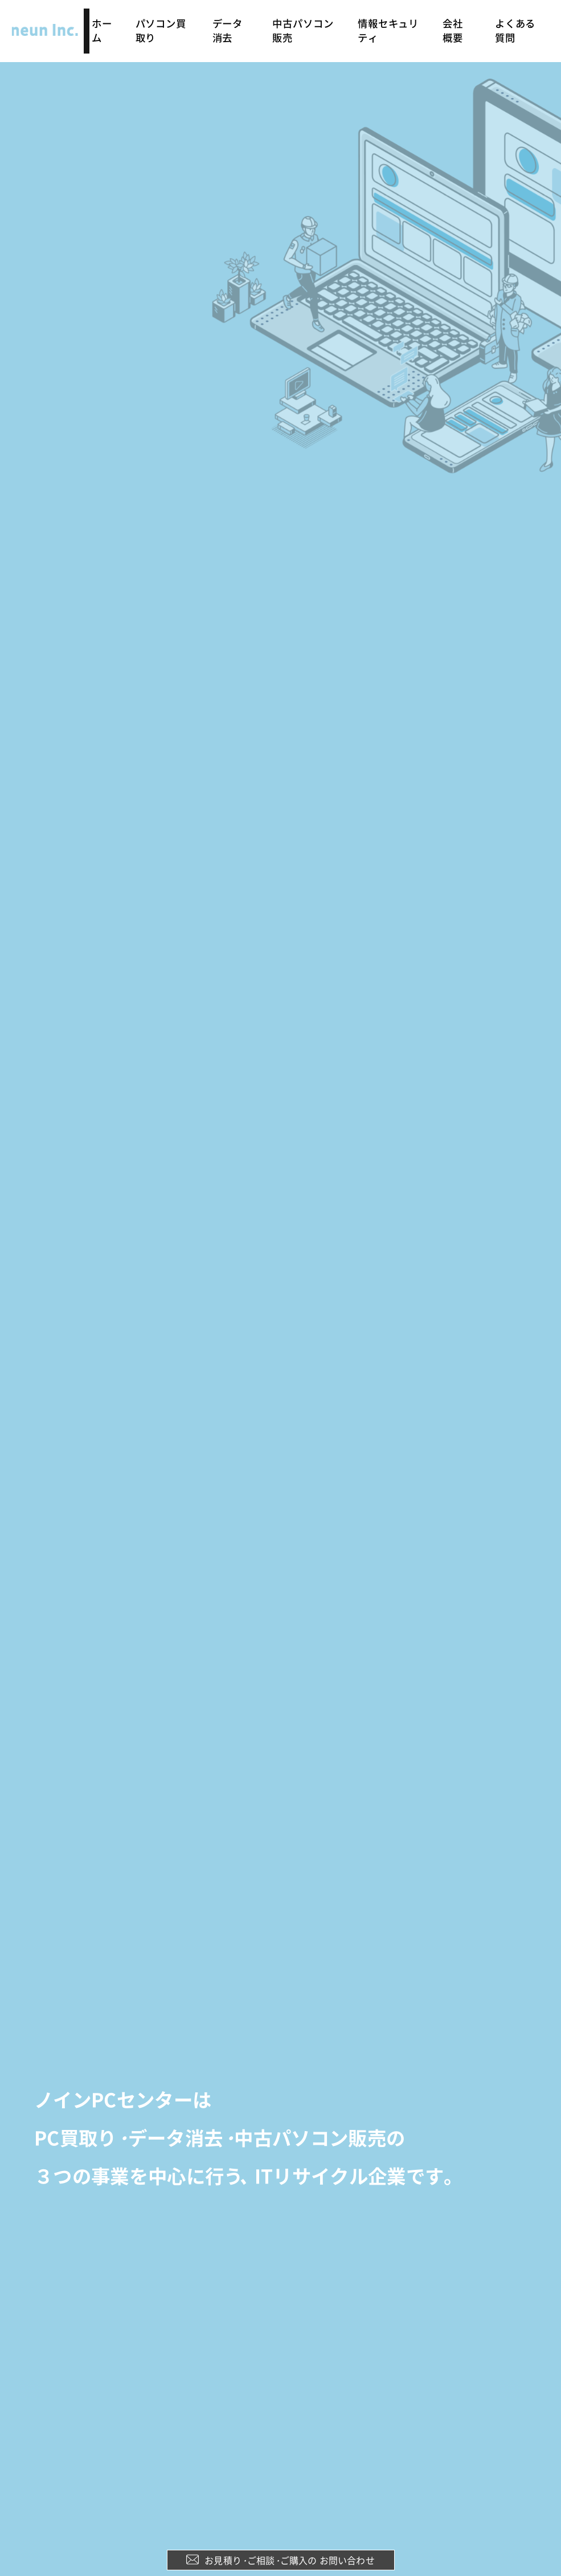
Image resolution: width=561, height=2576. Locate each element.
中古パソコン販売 (305, 22)
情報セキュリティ (391, 22)
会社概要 (457, 22)
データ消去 (233, 22)
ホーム (106, 22)
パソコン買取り (166, 22)
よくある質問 (516, 22)
